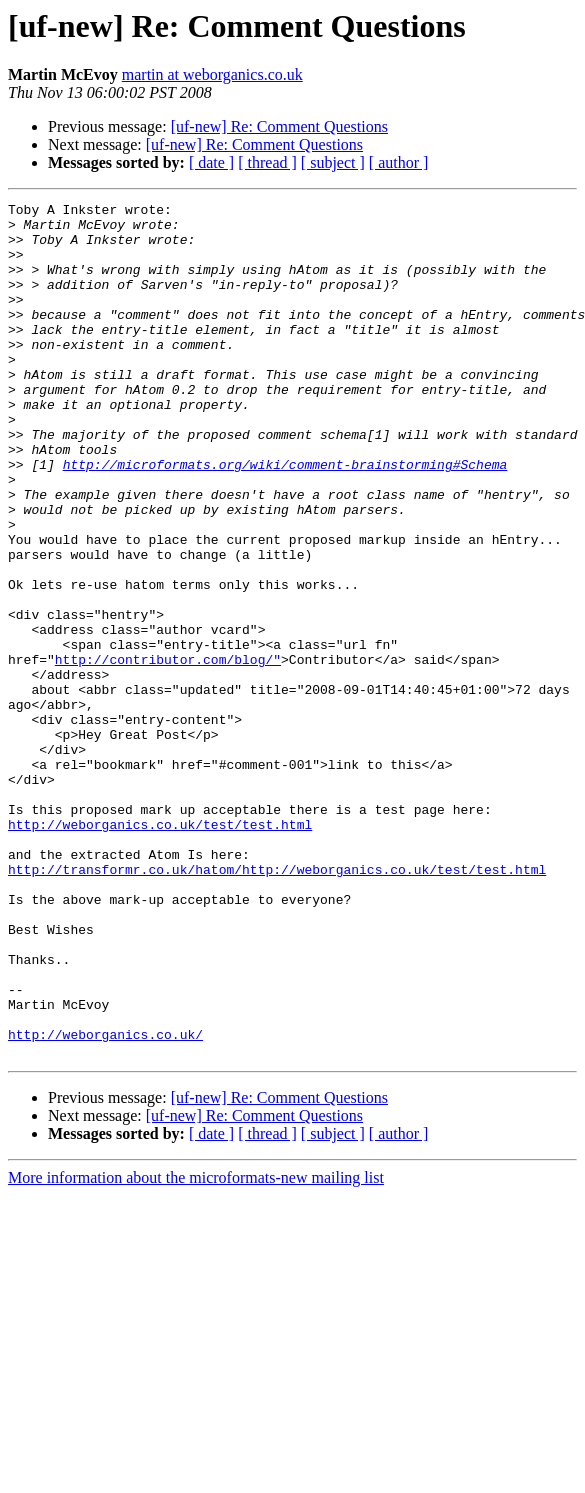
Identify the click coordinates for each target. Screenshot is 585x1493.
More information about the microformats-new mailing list (196, 1348)
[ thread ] (267, 162)
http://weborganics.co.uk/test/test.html (160, 950)
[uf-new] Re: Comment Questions (279, 126)
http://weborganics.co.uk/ (105, 1202)
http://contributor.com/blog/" (168, 752)
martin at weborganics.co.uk (212, 74)
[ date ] (211, 162)
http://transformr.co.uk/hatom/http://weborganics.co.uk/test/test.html (277, 1004)
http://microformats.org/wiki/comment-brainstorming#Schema (285, 518)
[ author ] (399, 162)
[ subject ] (333, 162)
